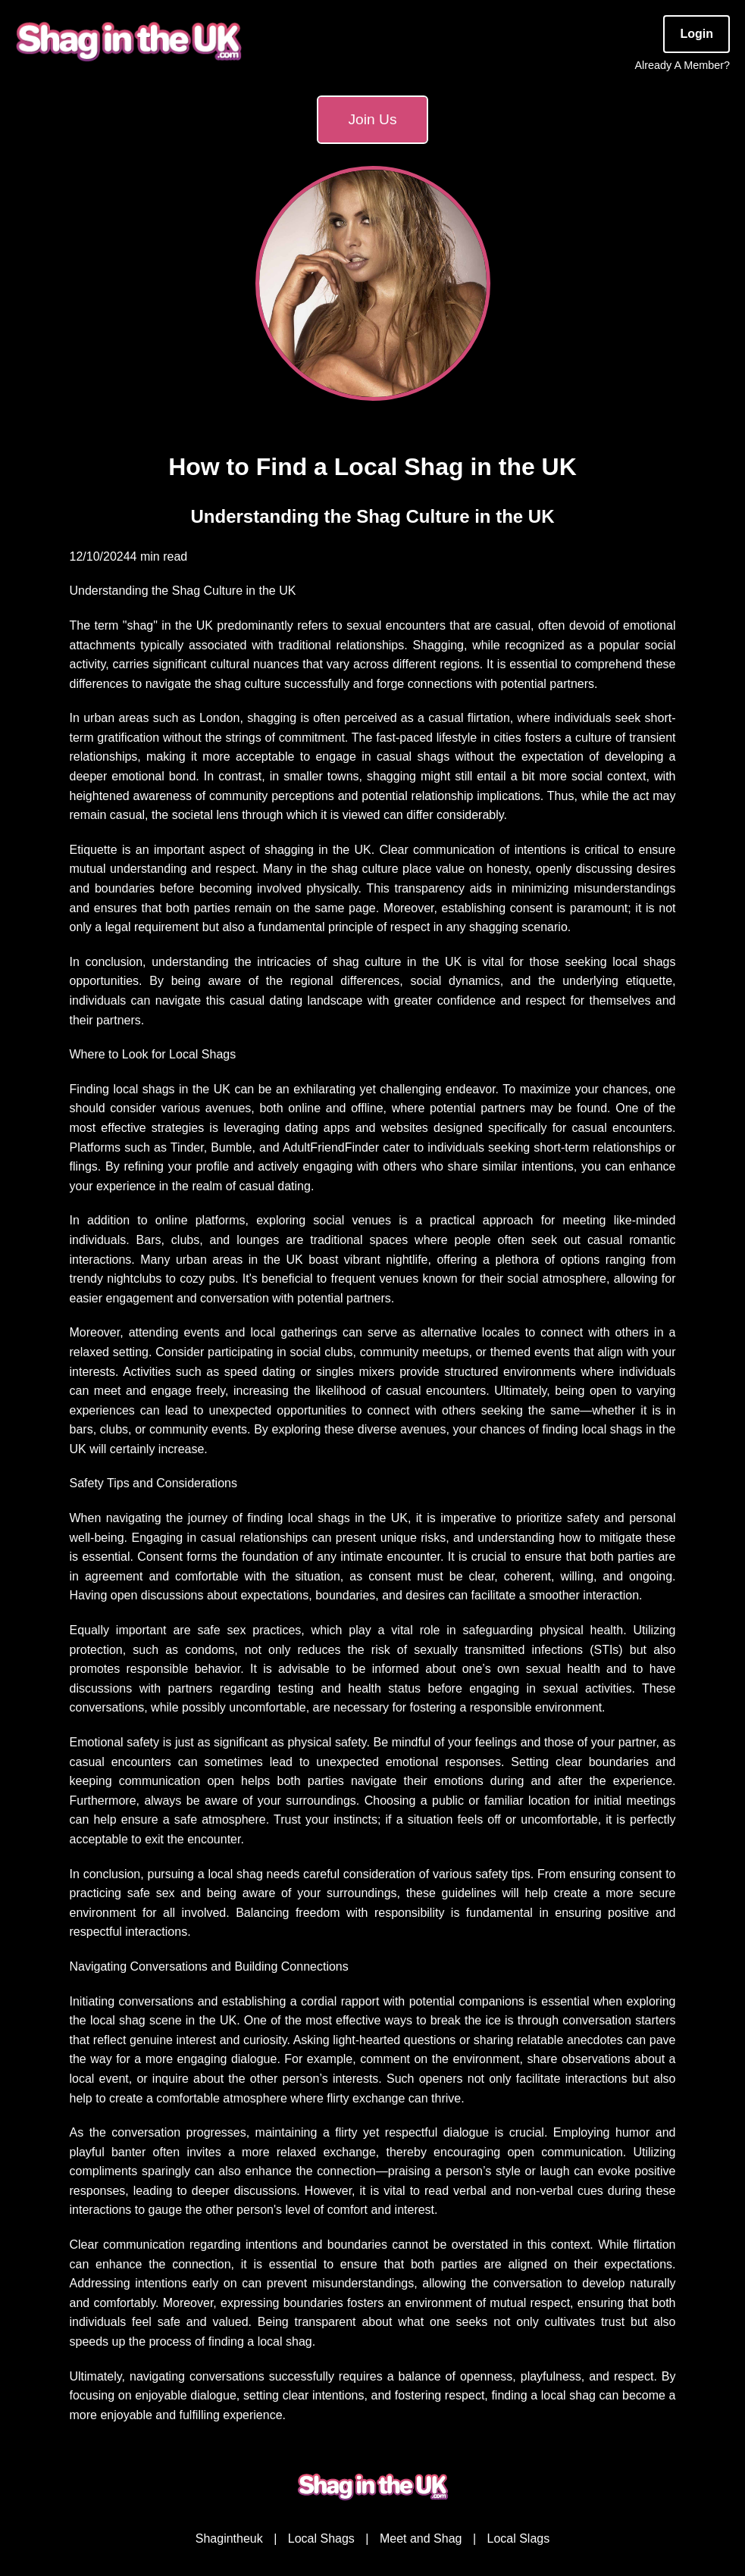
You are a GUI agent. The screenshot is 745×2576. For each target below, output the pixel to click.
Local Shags (321, 2538)
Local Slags (518, 2538)
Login (696, 33)
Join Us (373, 119)
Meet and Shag (421, 2538)
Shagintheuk (229, 2538)
